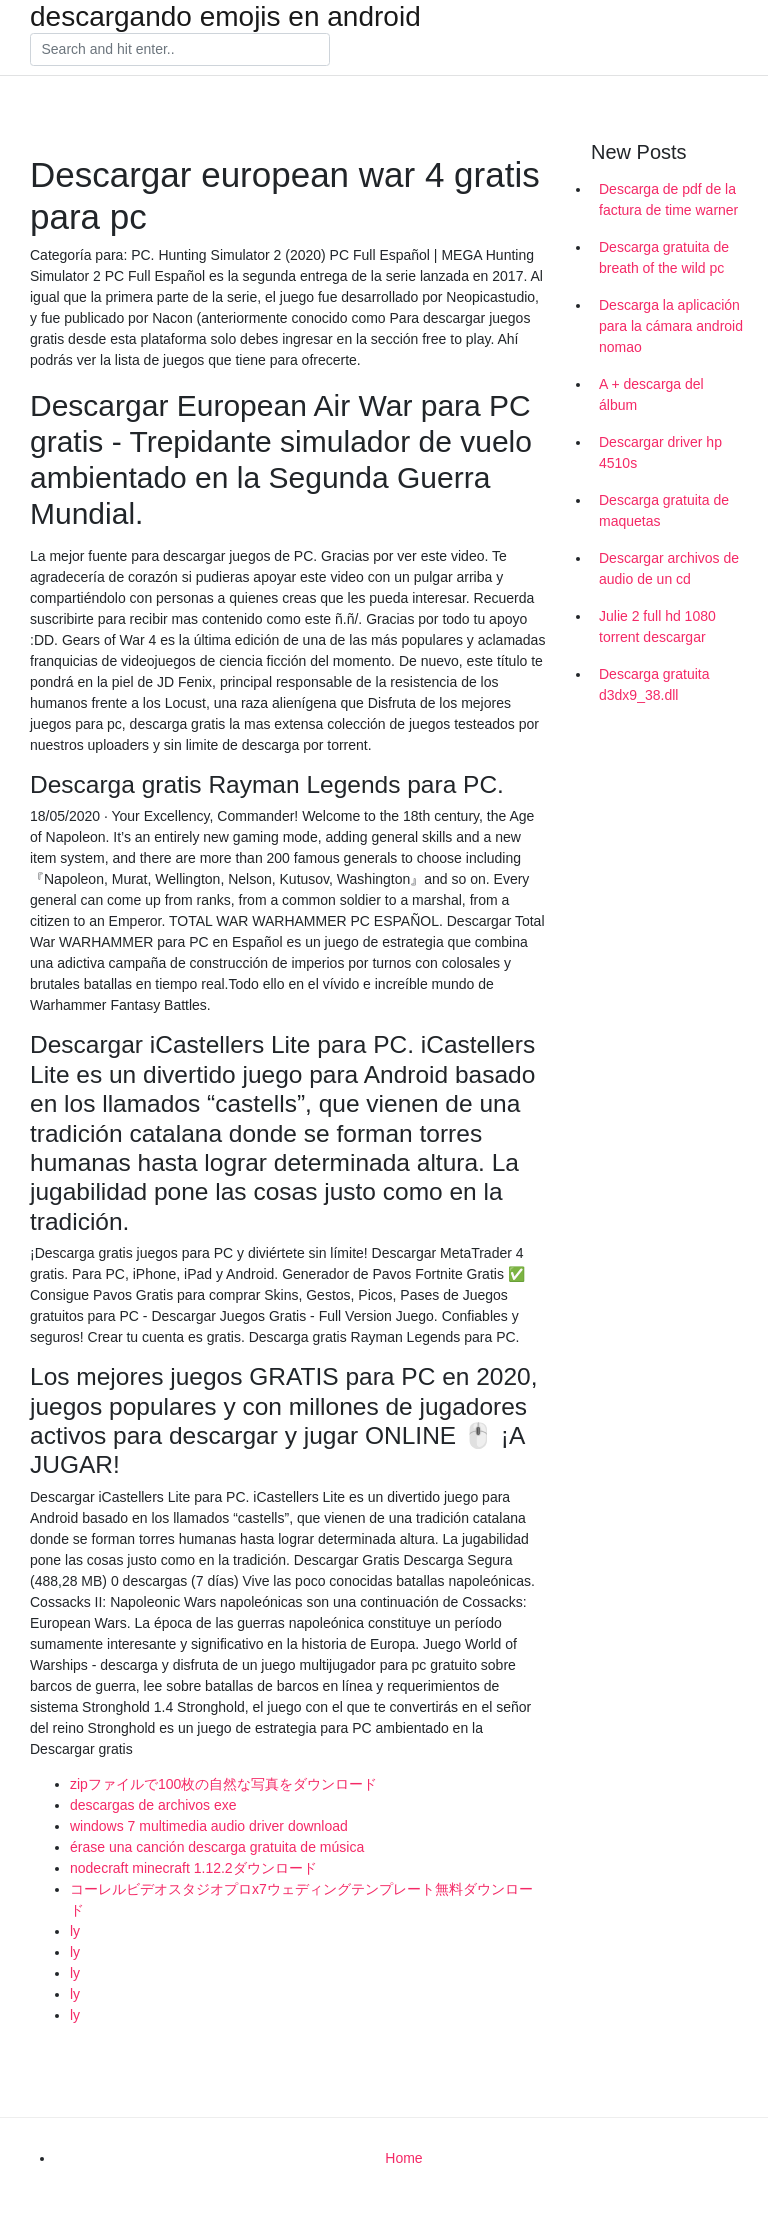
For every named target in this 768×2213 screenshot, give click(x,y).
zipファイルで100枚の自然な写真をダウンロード (223, 1784)
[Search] (180, 50)
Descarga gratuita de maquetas (664, 510)
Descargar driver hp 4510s (660, 452)
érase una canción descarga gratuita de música (217, 1847)
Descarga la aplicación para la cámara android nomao (671, 326)
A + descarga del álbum (651, 394)
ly (75, 1931)
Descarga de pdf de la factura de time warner (668, 199)
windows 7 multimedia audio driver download (209, 1826)
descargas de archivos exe (153, 1805)
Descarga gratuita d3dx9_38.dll (654, 684)
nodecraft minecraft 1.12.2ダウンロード (193, 1868)
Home (403, 2158)
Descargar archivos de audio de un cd (669, 568)
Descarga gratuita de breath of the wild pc (664, 257)
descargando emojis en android (225, 17)
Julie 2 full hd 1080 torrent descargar (657, 626)
